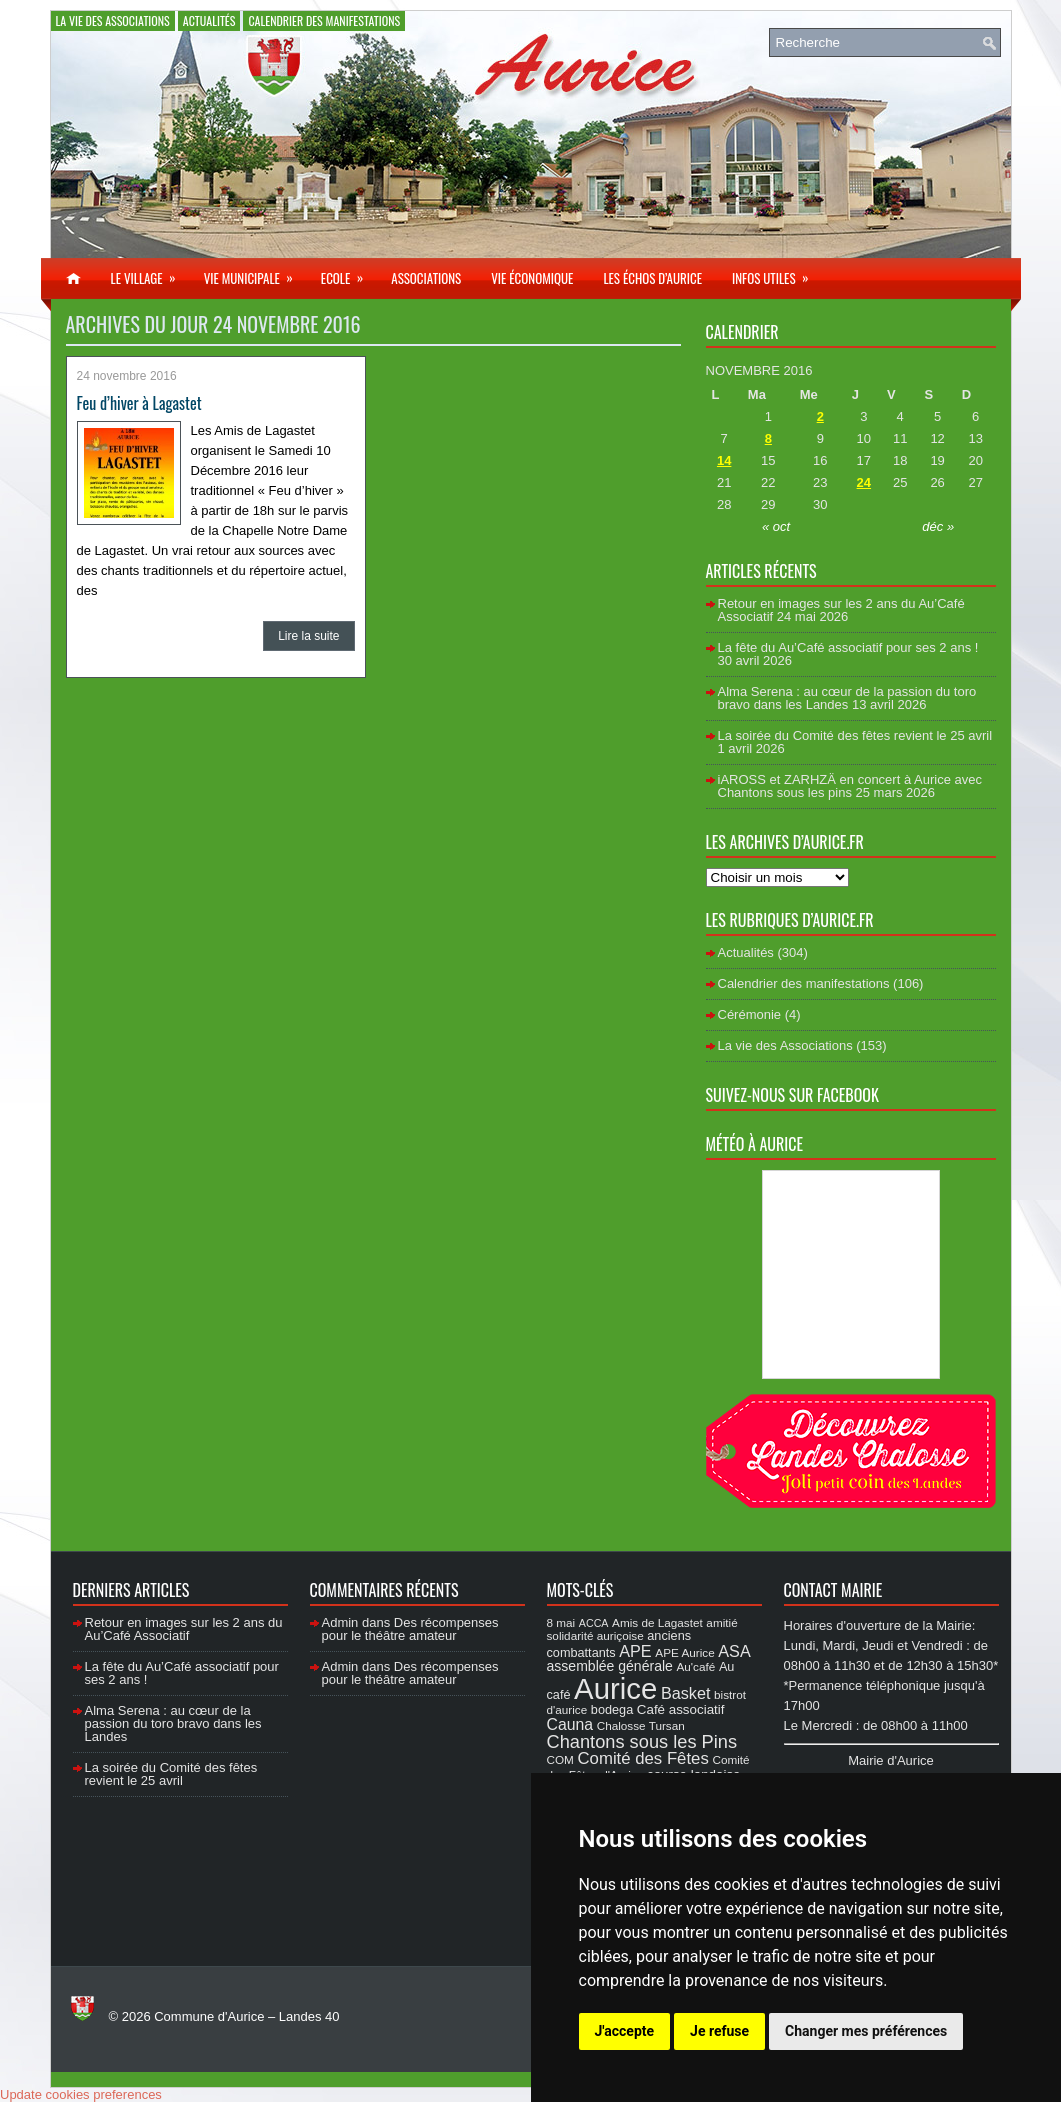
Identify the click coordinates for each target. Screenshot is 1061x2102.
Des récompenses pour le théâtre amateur (410, 1629)
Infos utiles (777, 273)
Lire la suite (308, 636)
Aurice (615, 1688)
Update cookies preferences (81, 2094)
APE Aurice (684, 1652)
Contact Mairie (833, 1590)
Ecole (348, 273)
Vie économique (532, 278)
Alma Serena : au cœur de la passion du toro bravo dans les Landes (847, 698)
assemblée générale (610, 1666)
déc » (938, 526)
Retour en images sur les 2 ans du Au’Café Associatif (184, 1629)
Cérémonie (750, 1014)
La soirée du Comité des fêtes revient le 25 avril (855, 735)
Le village (150, 273)
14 (724, 460)
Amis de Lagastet (657, 1622)
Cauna (570, 1724)
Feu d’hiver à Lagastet (139, 403)
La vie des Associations (113, 20)
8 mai (561, 1622)
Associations (426, 278)
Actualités (209, 20)
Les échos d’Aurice (652, 278)
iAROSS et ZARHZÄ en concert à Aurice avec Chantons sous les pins (850, 786)
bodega (612, 1710)
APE (635, 1651)
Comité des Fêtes (643, 1758)
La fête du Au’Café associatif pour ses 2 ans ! (848, 647)
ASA (734, 1651)
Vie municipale (255, 273)
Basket (686, 1693)
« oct (776, 526)
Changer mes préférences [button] (866, 2031)
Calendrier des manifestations (324, 20)
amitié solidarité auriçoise (642, 1629)
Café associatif (681, 1709)
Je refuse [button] (719, 2031)
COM (560, 1759)
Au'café (696, 1666)
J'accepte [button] (625, 2031)
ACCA (594, 1623)
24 (864, 482)
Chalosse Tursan (641, 1725)
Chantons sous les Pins (642, 1741)
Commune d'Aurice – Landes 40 (246, 2016)
